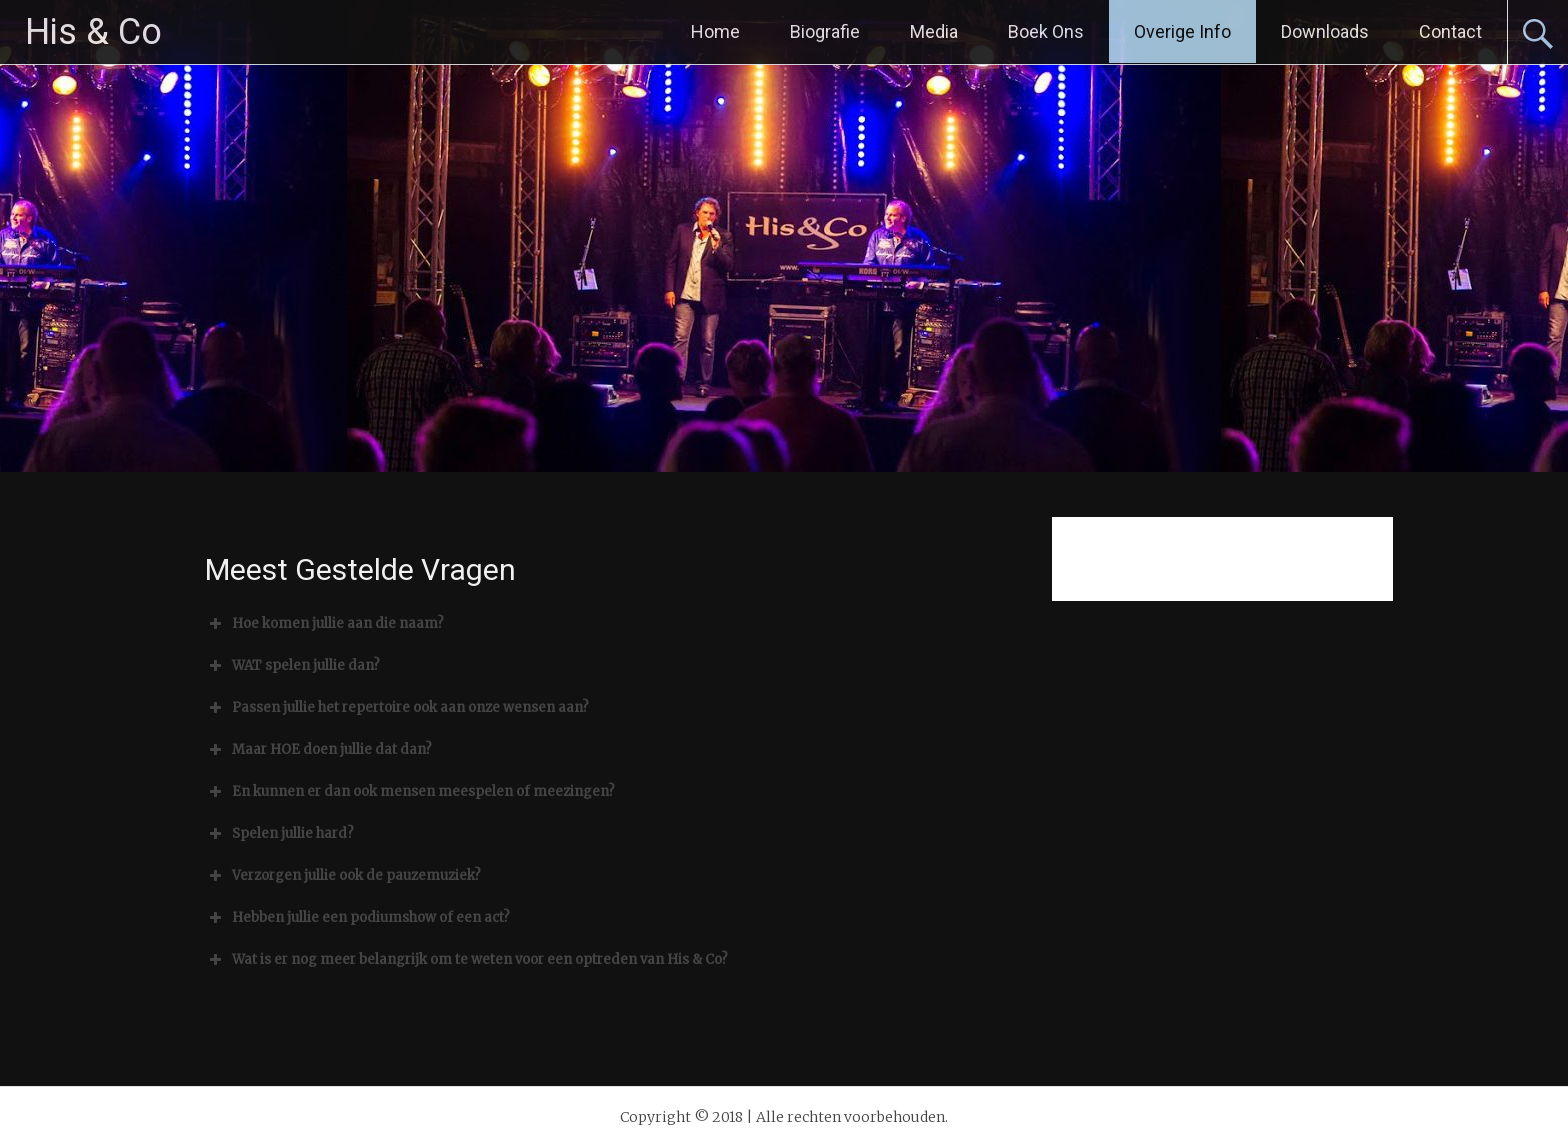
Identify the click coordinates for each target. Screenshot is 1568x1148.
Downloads (1325, 31)
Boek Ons (1046, 31)
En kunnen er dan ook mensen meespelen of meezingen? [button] (410, 792)
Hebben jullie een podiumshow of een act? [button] (357, 918)
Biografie (825, 31)
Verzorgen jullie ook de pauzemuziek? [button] (343, 876)
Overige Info (1182, 31)
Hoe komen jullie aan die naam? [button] (324, 624)
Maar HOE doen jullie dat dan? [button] (318, 750)
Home (715, 31)
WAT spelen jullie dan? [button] (292, 666)
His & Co (93, 32)
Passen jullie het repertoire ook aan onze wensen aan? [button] (397, 708)
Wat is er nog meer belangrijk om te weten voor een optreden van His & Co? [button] (466, 960)
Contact (1450, 31)
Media (934, 31)
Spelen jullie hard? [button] (279, 834)
